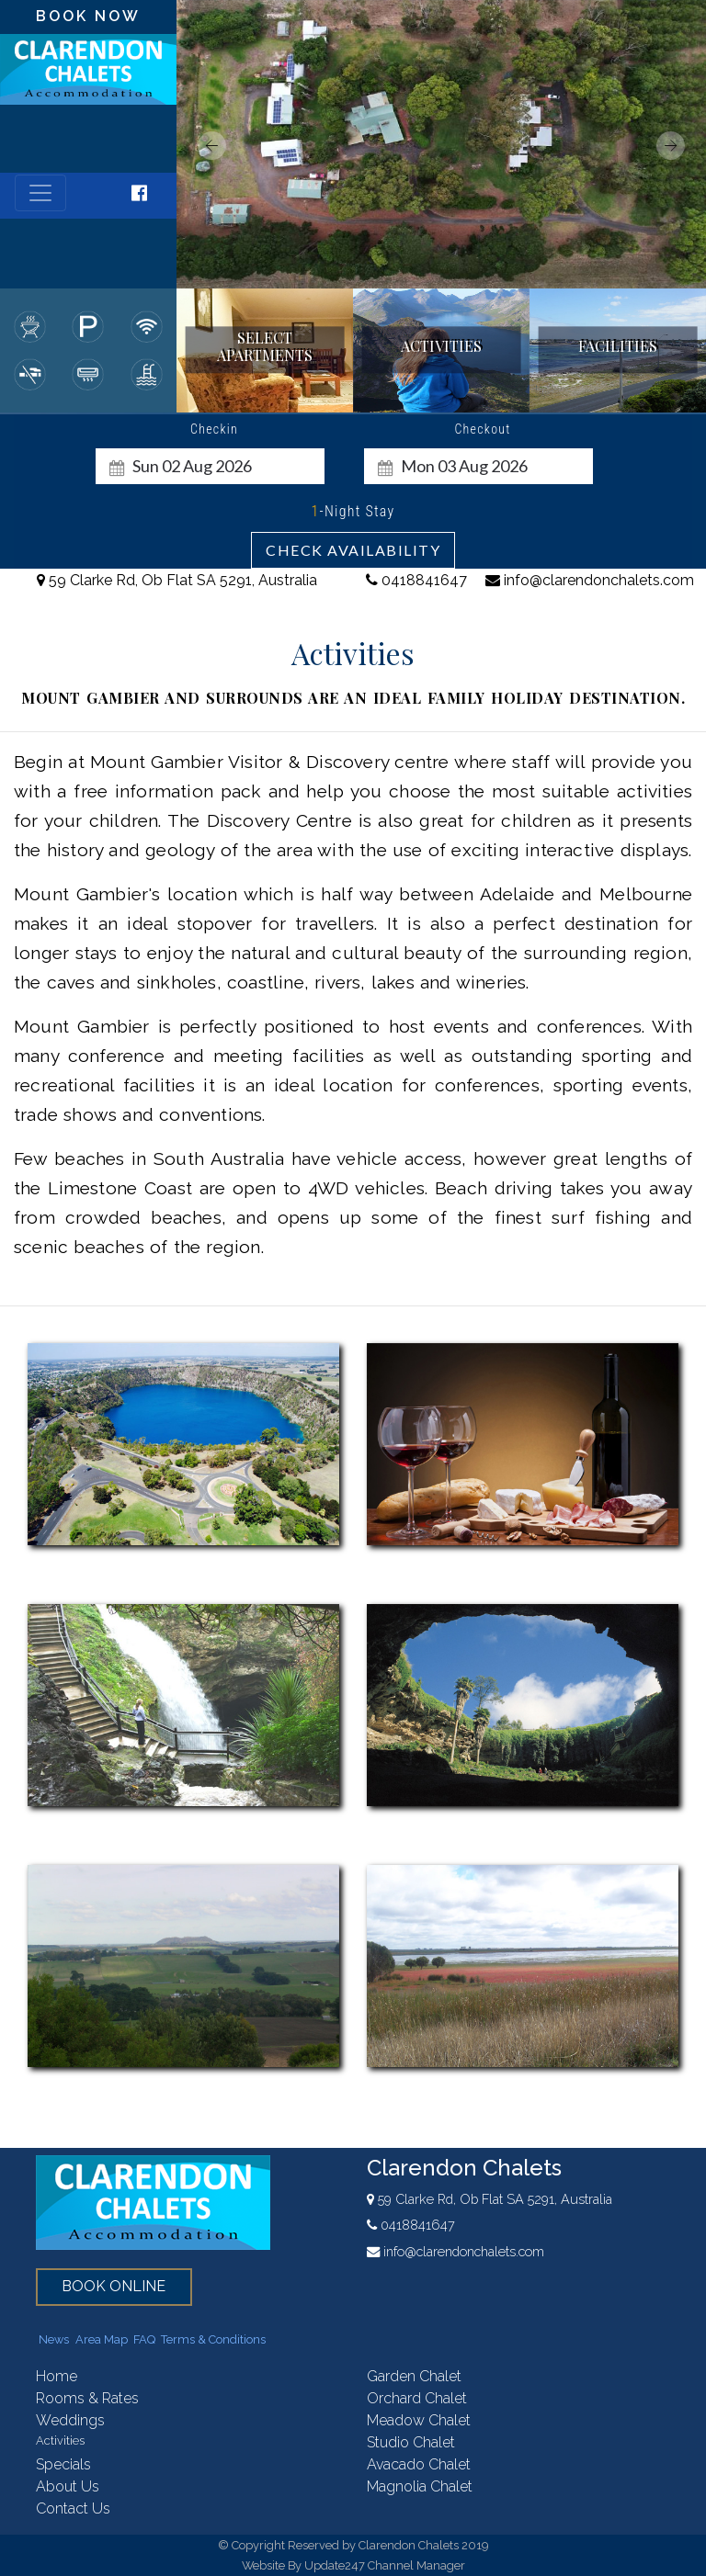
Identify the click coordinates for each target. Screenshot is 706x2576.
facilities (617, 346)
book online (113, 2286)
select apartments (265, 346)
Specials (63, 2464)
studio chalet (411, 2442)
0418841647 (416, 580)
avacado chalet (419, 2464)
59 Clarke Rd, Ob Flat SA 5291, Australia (177, 580)
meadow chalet (419, 2420)
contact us (73, 2508)
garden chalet (414, 2376)
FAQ (144, 2339)
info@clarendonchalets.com (589, 580)
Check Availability (353, 550)
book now (88, 16)
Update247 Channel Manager (384, 2565)
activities (441, 346)
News (54, 2339)
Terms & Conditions (213, 2339)
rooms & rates (87, 2398)
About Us (67, 2486)
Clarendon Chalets (464, 2167)
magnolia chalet (420, 2486)
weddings (70, 2420)
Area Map (101, 2339)
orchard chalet (417, 2398)
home (56, 2376)
